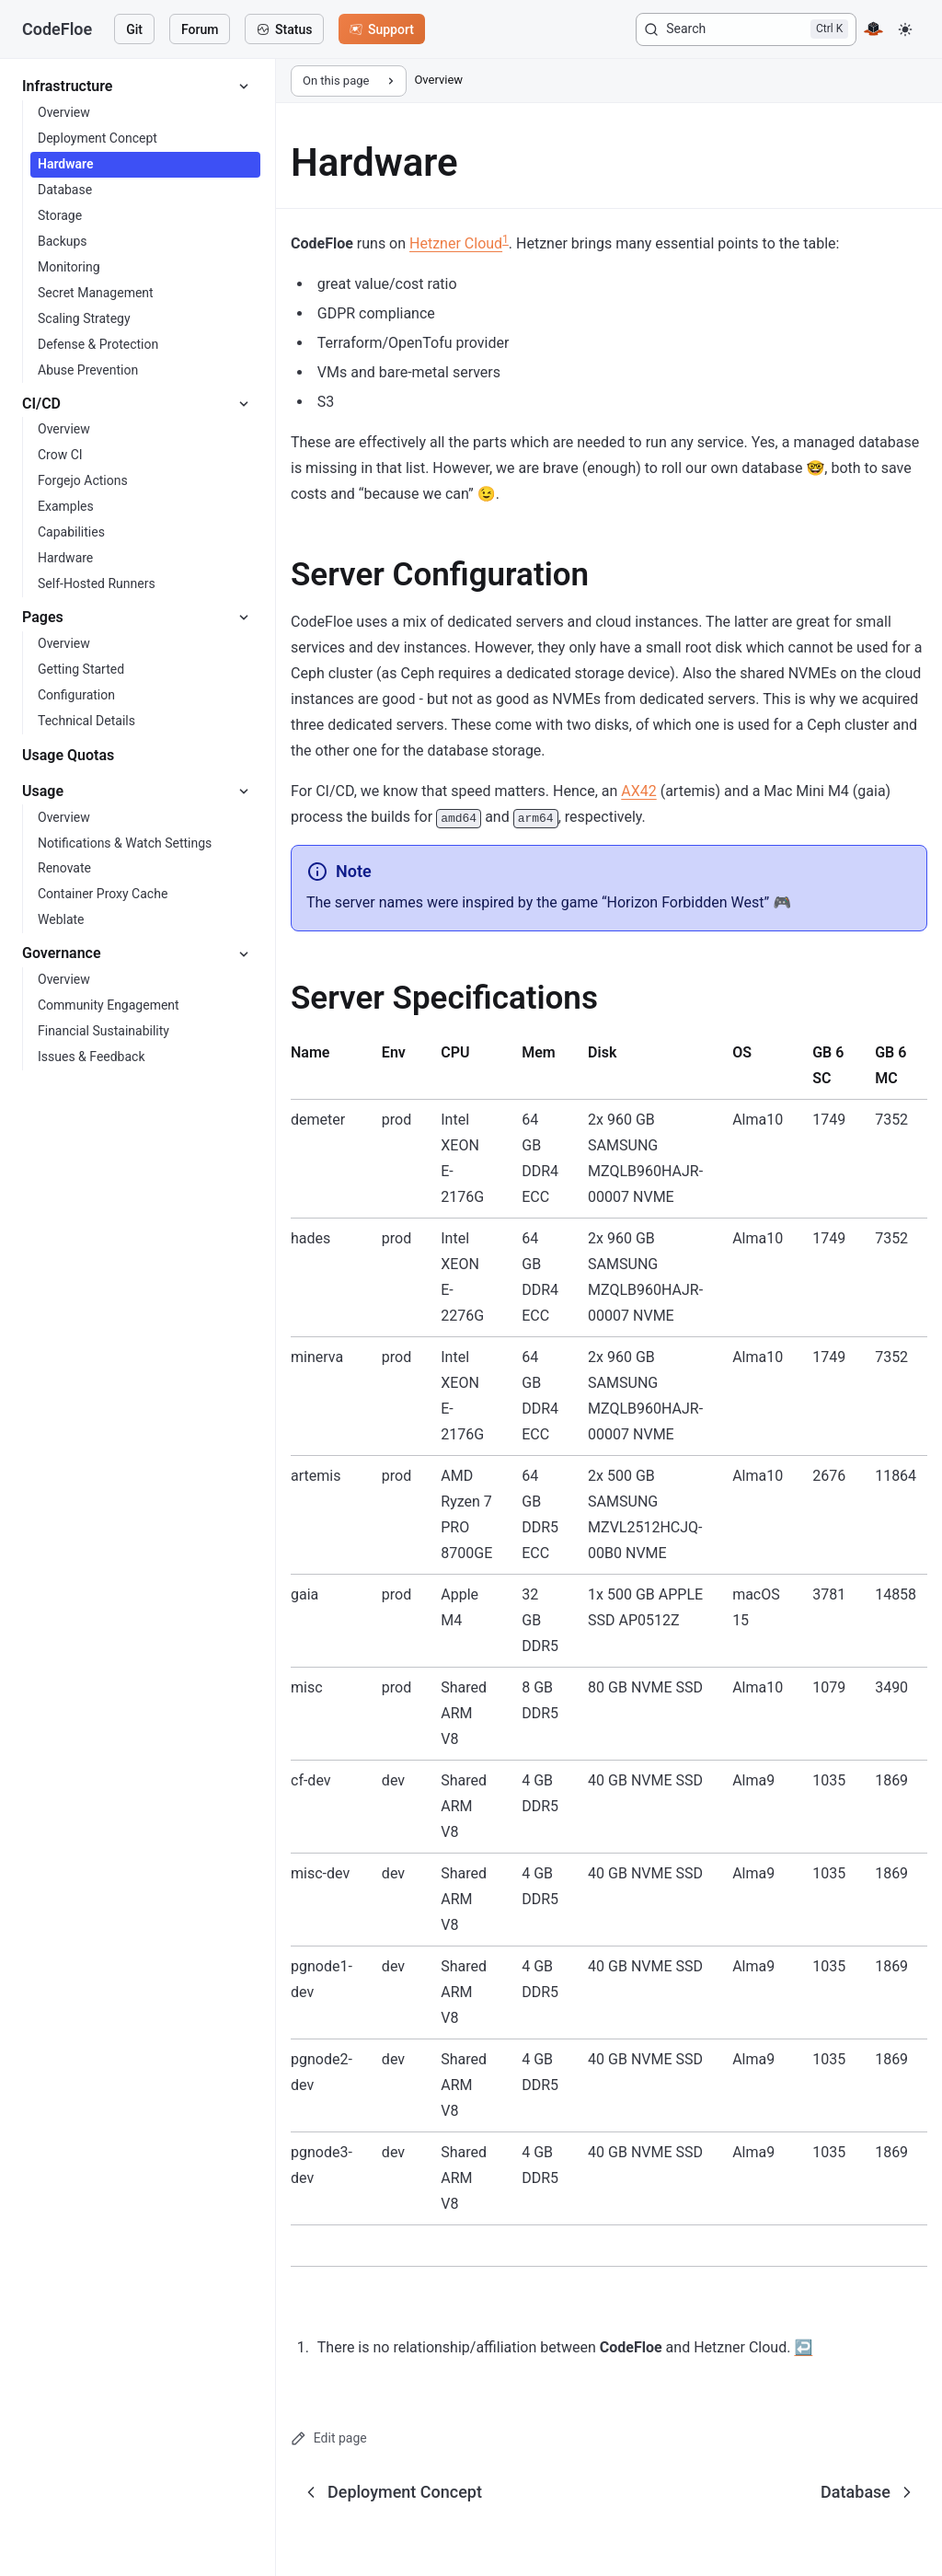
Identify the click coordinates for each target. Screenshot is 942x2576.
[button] (905, 29)
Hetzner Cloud (455, 243)
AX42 (638, 791)
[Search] (746, 29)
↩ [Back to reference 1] (803, 2347)
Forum (199, 29)
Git (134, 29)
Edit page (329, 2438)
